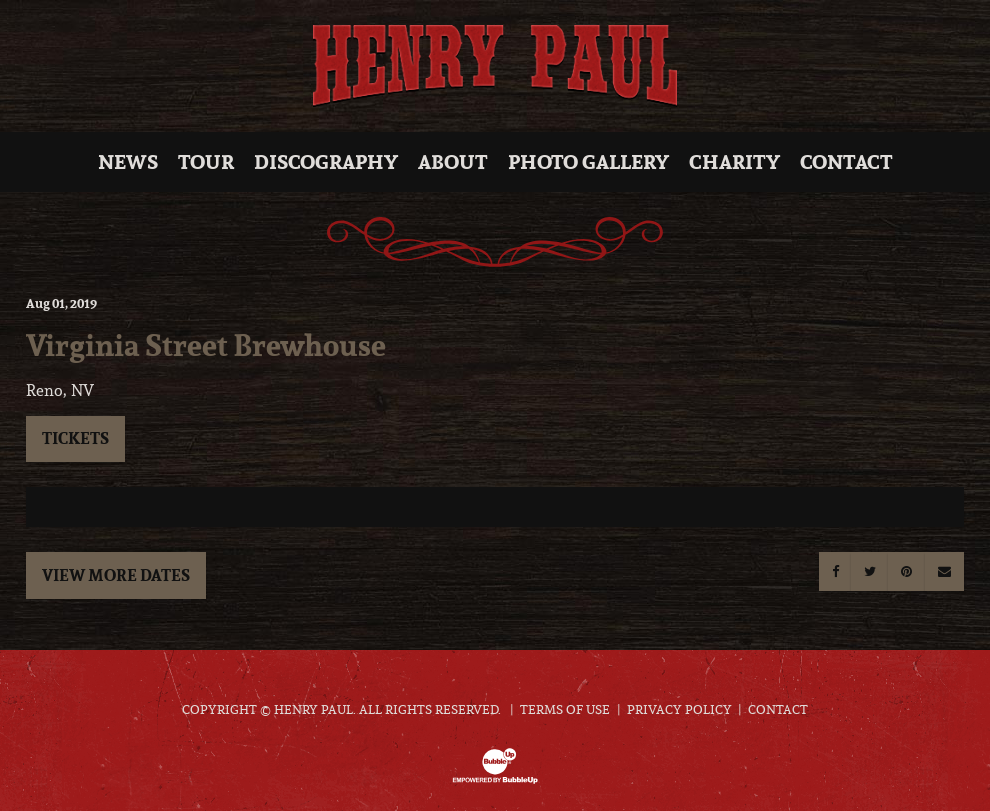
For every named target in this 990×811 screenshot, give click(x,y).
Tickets (75, 438)
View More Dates (116, 575)
